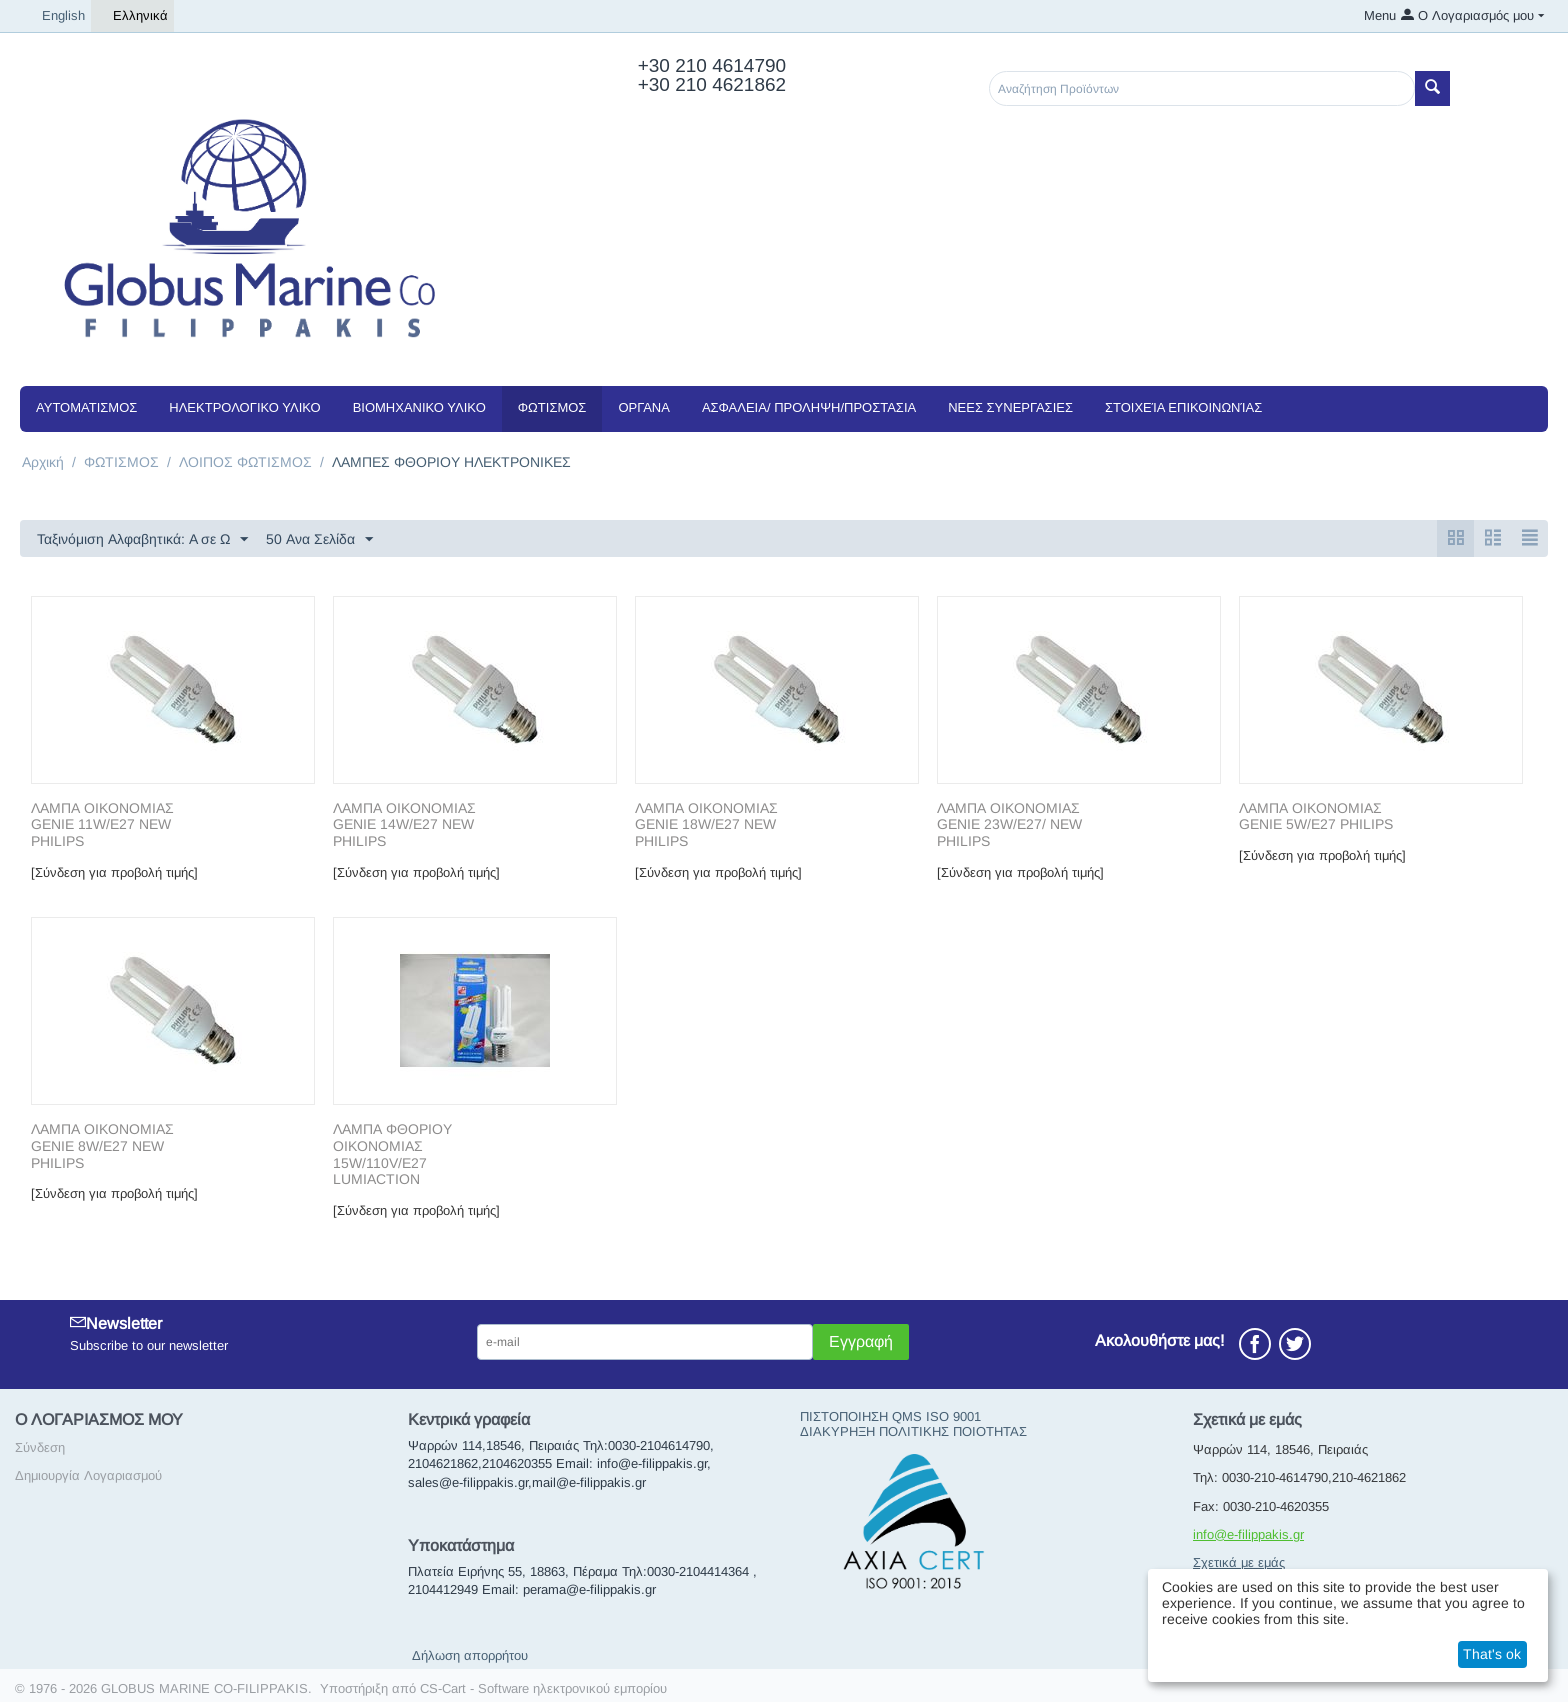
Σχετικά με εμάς (1239, 1562)
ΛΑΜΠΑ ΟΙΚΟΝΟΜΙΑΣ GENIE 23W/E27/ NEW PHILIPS (1009, 825)
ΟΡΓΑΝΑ (643, 407)
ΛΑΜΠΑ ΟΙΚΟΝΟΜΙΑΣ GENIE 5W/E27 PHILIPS (1316, 816)
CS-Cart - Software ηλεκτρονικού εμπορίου (543, 1688)
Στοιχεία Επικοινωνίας (1183, 407)
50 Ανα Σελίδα (319, 540)
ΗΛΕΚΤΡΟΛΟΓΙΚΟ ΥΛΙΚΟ (244, 407)
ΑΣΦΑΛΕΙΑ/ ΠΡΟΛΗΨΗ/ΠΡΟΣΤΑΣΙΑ (809, 407)
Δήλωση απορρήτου (470, 1655)
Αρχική (43, 462)
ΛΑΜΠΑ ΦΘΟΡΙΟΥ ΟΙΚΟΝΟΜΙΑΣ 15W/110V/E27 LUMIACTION (392, 1154)
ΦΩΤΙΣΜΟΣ (552, 407)
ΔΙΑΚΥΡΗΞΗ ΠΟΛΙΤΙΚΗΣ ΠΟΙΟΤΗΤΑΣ (913, 1431)
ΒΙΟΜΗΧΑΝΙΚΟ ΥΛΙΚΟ (419, 407)
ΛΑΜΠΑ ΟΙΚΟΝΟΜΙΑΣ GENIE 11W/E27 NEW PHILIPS (102, 825)
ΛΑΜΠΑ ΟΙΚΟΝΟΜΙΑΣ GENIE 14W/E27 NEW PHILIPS (404, 825)
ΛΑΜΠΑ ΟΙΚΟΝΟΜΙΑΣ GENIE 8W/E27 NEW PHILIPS (102, 1146)
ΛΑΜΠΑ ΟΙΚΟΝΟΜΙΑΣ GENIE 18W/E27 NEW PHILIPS (706, 825)
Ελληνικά (132, 16)
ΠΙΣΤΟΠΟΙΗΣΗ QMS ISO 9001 (890, 1416)
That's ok (1492, 1654)
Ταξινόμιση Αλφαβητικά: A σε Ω (142, 540)
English (55, 16)
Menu (1380, 15)
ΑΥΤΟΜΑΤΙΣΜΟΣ (86, 407)
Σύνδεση (40, 1447)
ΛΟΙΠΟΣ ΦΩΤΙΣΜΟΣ (245, 462)
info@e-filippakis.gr (1248, 1534)
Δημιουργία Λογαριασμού (88, 1475)
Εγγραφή (861, 1341)
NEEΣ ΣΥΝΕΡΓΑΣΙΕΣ (1010, 407)
